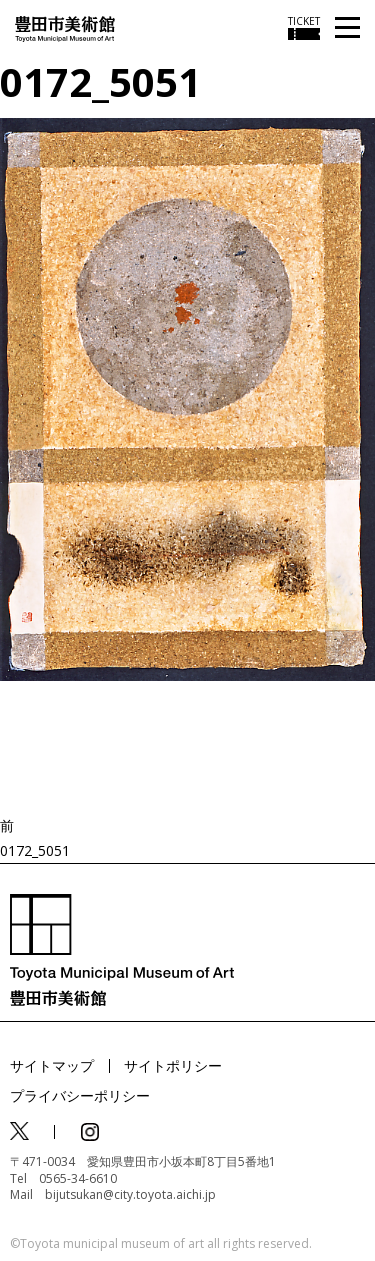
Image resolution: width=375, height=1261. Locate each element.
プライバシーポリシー (80, 1095)
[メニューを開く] (347, 28)
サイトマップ (52, 1065)
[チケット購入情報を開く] (304, 28)
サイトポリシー (173, 1065)
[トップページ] (65, 27)
